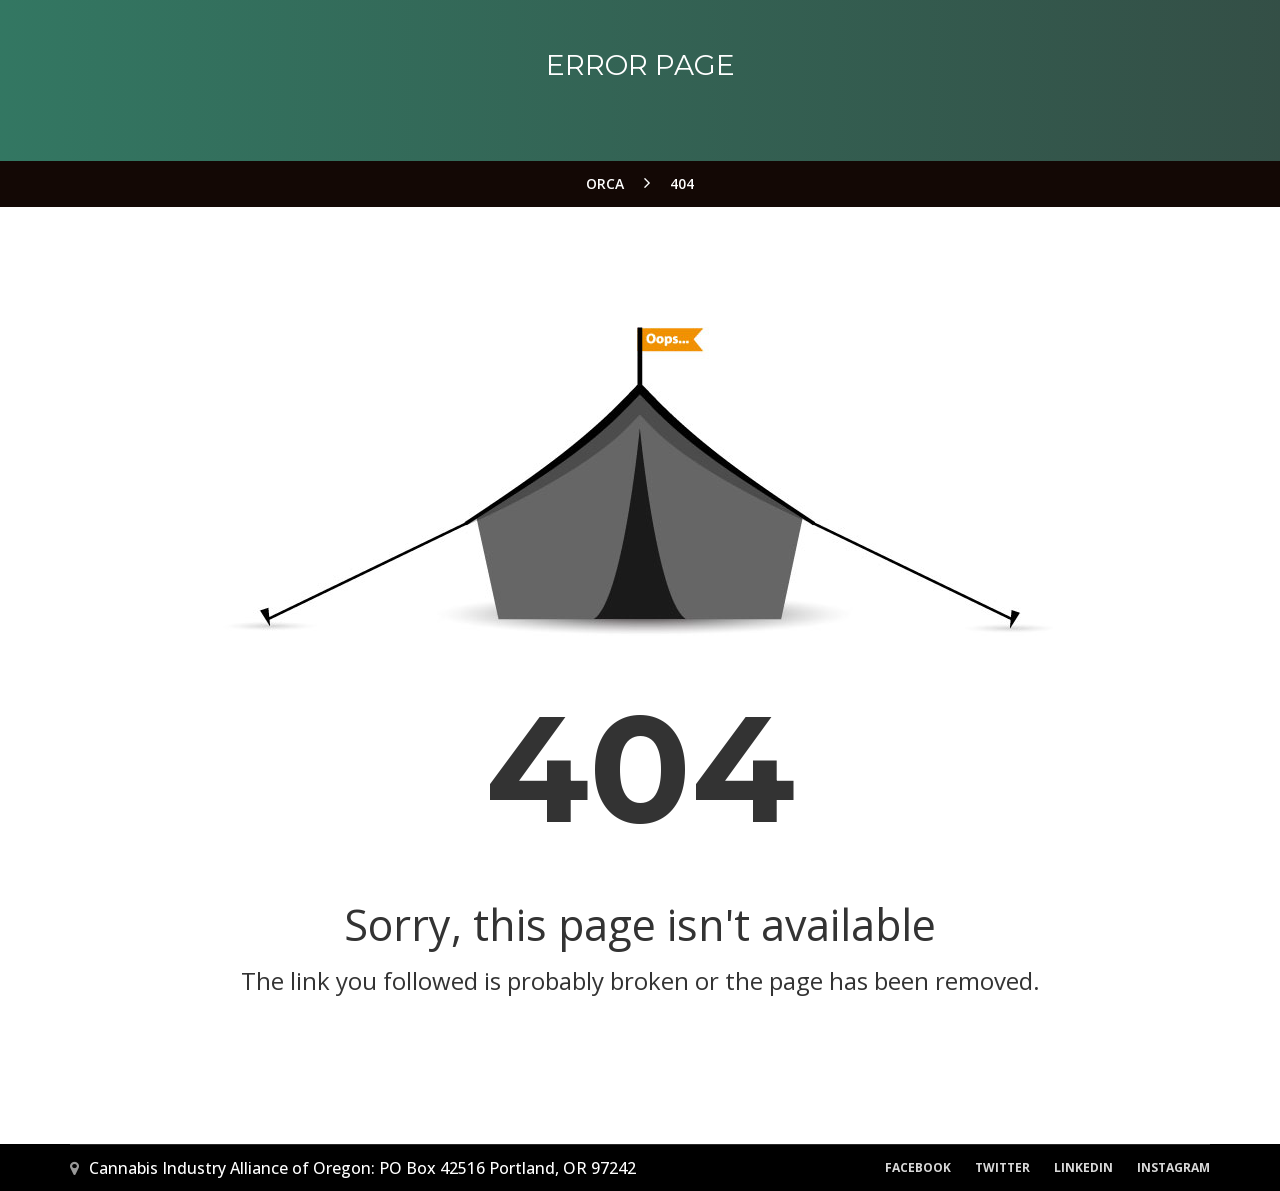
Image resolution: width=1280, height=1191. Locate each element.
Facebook (918, 1167)
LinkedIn (1083, 1167)
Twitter (1002, 1167)
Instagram (1173, 1167)
